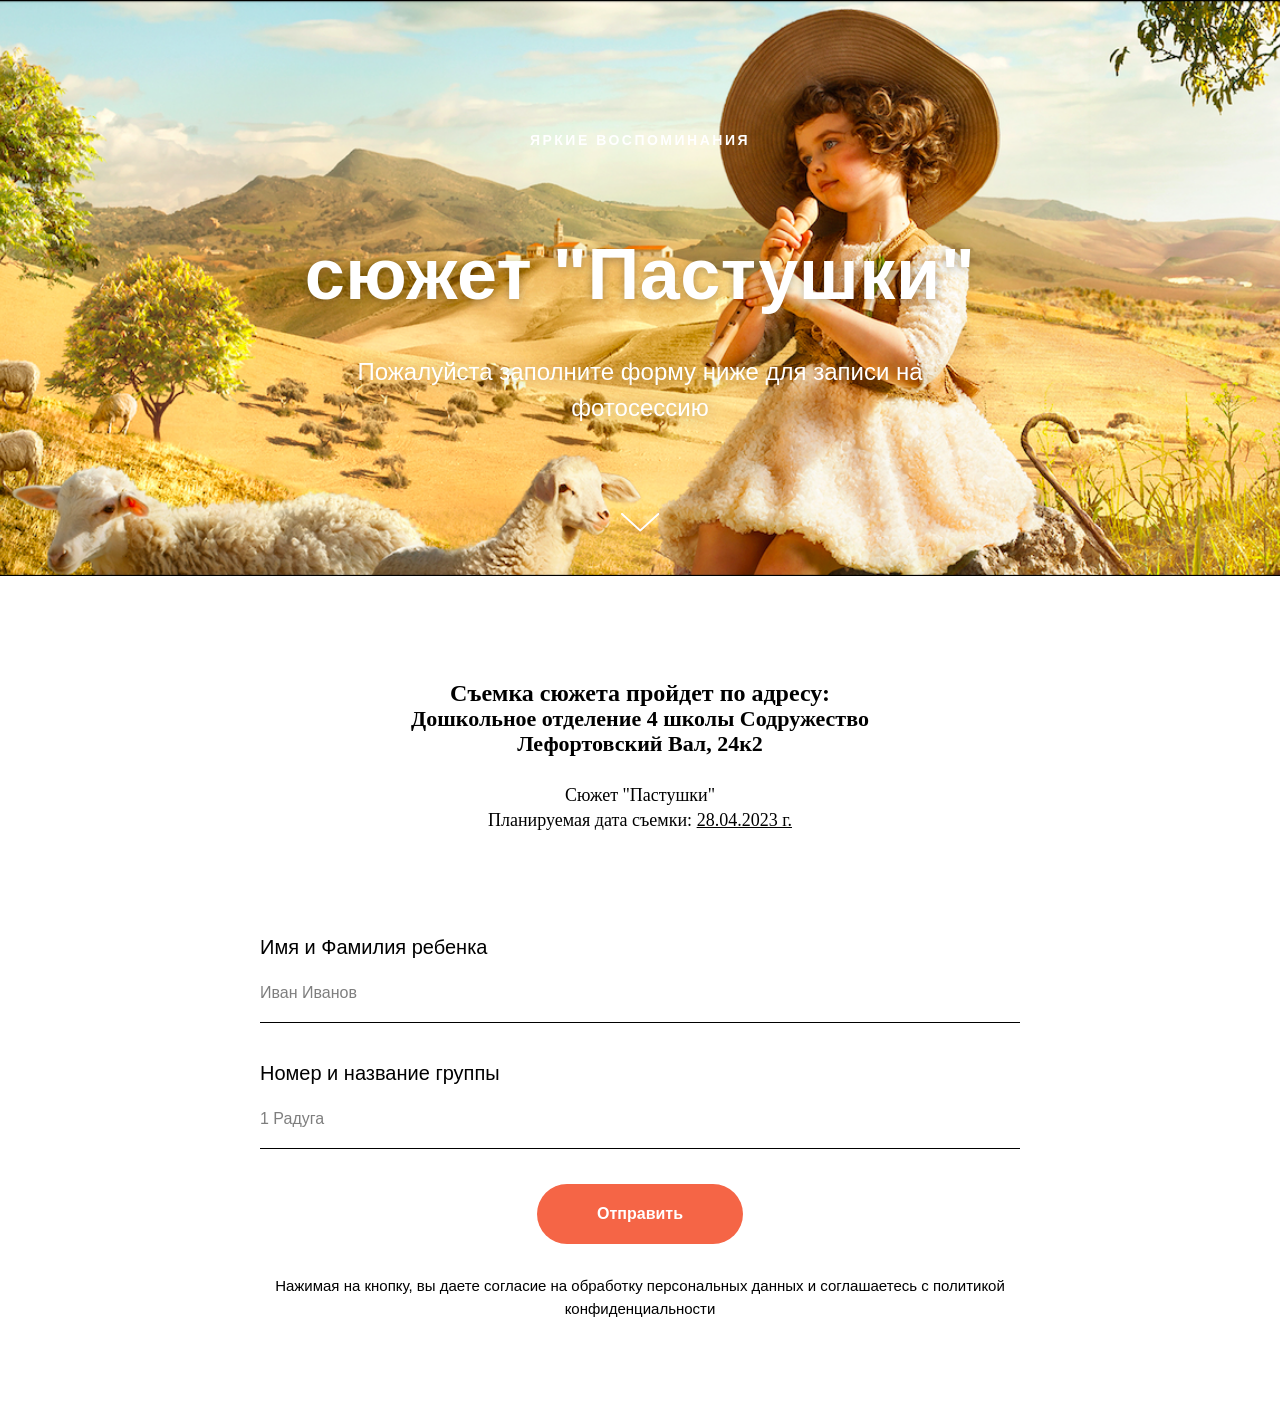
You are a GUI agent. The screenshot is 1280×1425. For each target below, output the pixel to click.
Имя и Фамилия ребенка (373, 947)
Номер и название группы (380, 1073)
